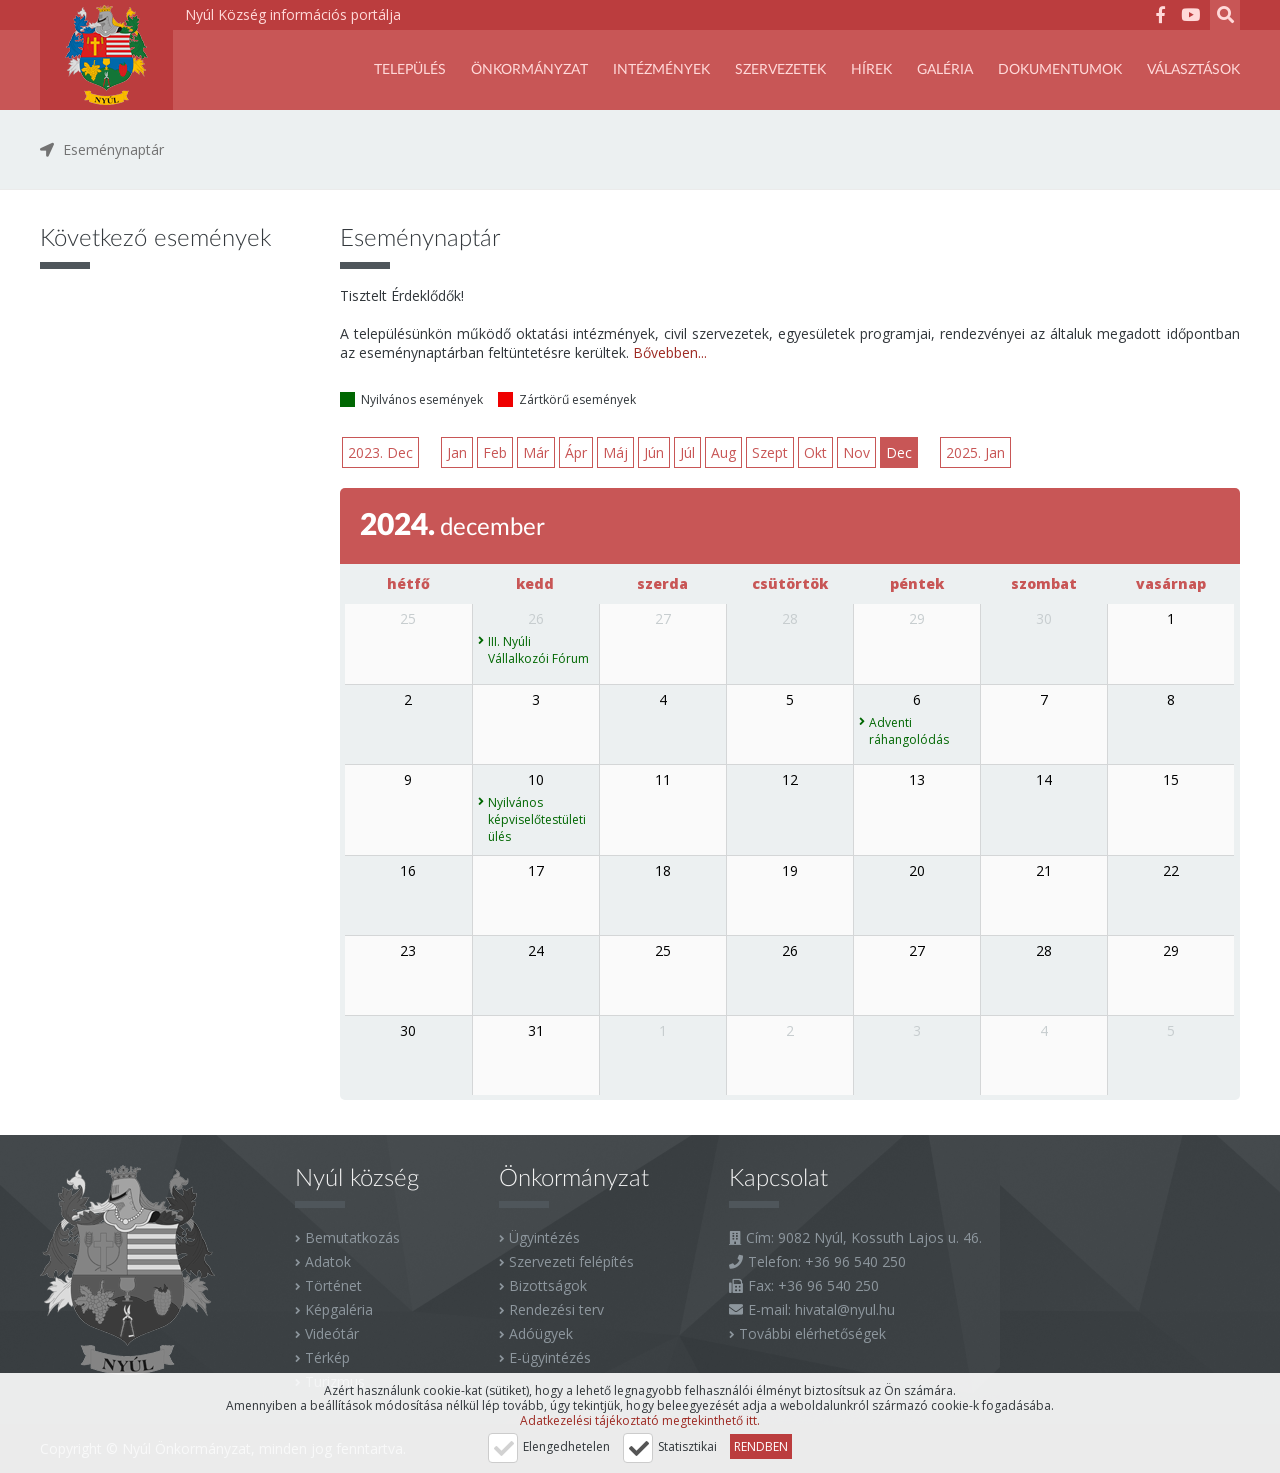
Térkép (327, 1357)
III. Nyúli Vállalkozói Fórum (538, 650)
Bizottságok (548, 1285)
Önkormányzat (529, 70)
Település (410, 70)
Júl (687, 452)
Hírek (871, 70)
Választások (1193, 70)
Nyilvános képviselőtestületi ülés (537, 819)
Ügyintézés (544, 1237)
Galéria (945, 70)
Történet (333, 1285)
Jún (654, 452)
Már (536, 452)
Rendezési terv (556, 1309)
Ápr (576, 452)
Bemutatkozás (352, 1237)
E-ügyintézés (550, 1357)
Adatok (328, 1261)
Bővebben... (670, 352)
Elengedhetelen (566, 1446)
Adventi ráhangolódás (909, 731)
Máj (615, 452)
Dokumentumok (1060, 70)
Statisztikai (687, 1446)
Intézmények (661, 70)
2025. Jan (975, 452)
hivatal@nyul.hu (845, 1309)
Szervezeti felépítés (571, 1261)
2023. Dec (380, 452)
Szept (770, 452)
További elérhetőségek (812, 1333)
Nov (856, 452)
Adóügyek (541, 1333)
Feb (495, 452)
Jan (457, 452)
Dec (899, 452)
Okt (815, 452)
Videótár (332, 1333)
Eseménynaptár (113, 149)
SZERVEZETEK (780, 70)
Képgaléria (339, 1309)
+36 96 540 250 (855, 1261)
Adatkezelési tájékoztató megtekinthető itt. (640, 1420)
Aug (723, 452)
